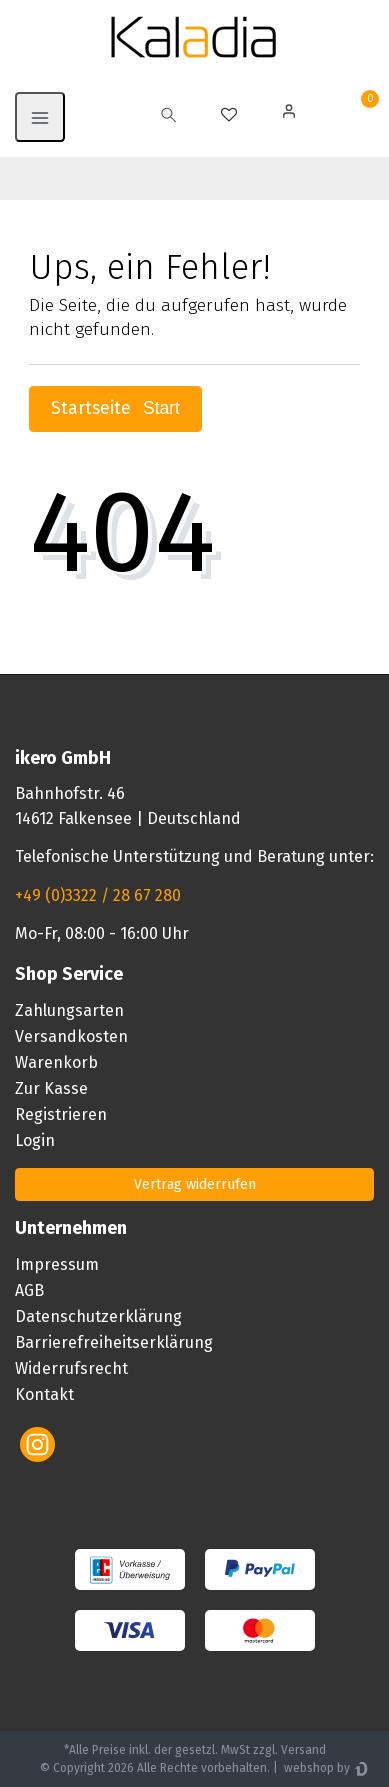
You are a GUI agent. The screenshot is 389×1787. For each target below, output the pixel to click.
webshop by (315, 1768)
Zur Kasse (51, 1088)
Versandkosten (71, 1036)
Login (35, 1140)
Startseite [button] (115, 408)
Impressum (57, 1264)
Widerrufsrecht (71, 1368)
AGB (29, 1290)
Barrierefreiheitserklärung (114, 1342)
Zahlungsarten (69, 1010)
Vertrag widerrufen (195, 1184)
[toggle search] (169, 117)
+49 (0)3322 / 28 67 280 (98, 895)
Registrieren (61, 1114)
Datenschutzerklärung (98, 1316)
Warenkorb (56, 1062)
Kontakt (44, 1394)
